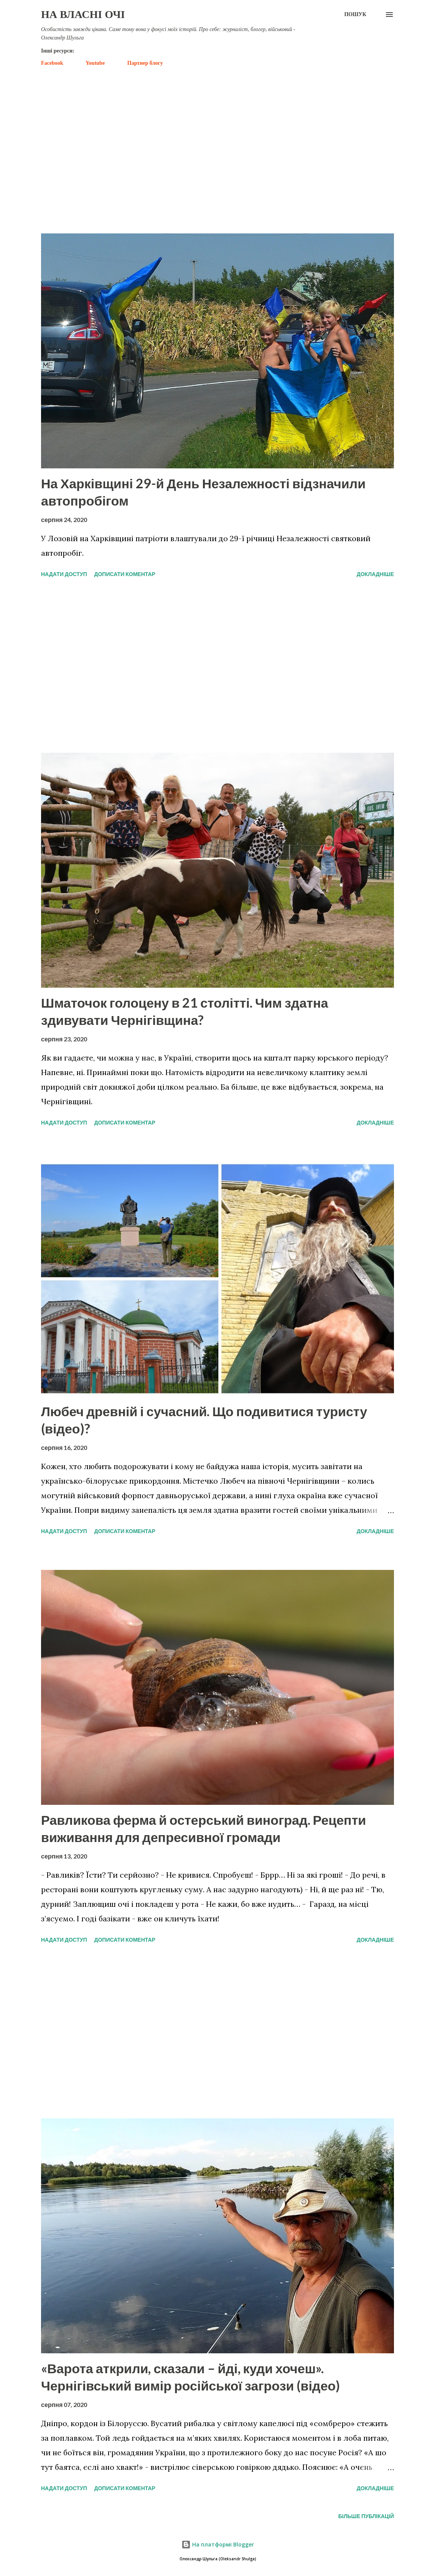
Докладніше (375, 574)
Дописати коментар (124, 574)
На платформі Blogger (217, 2544)
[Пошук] (355, 14)
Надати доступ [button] (64, 574)
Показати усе (367, 216)
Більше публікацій (366, 2516)
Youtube (95, 63)
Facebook (52, 63)
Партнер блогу (145, 63)
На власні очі (83, 14)
